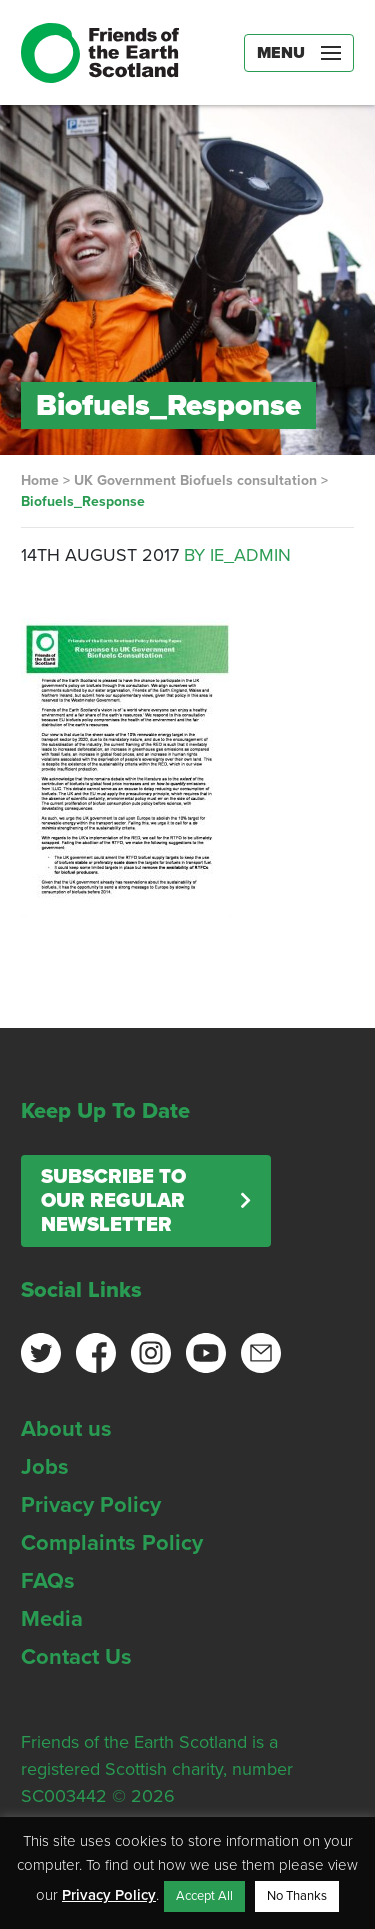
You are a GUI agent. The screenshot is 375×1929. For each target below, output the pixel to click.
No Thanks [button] (297, 1896)
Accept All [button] (204, 1896)
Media (52, 1619)
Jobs (45, 1467)
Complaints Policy (112, 1543)
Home (40, 480)
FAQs (48, 1581)
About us (66, 1429)
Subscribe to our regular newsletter (113, 1201)
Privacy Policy (91, 1505)
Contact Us (76, 1657)
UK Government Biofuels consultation (195, 480)
